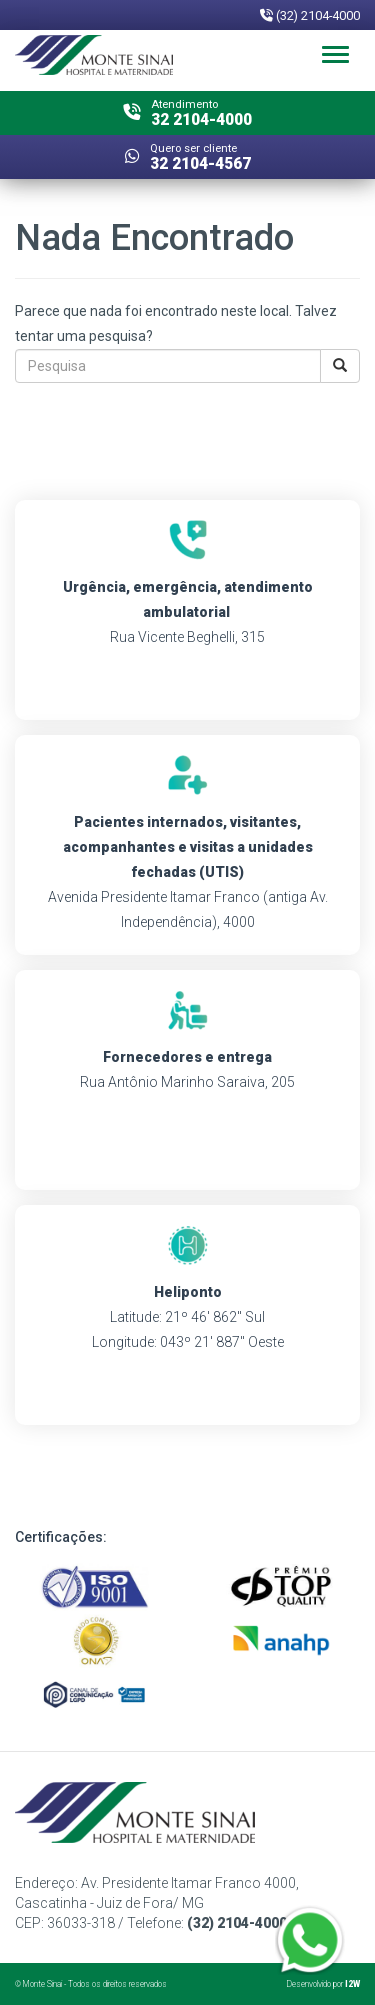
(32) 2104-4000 (310, 15)
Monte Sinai (42, 1984)
